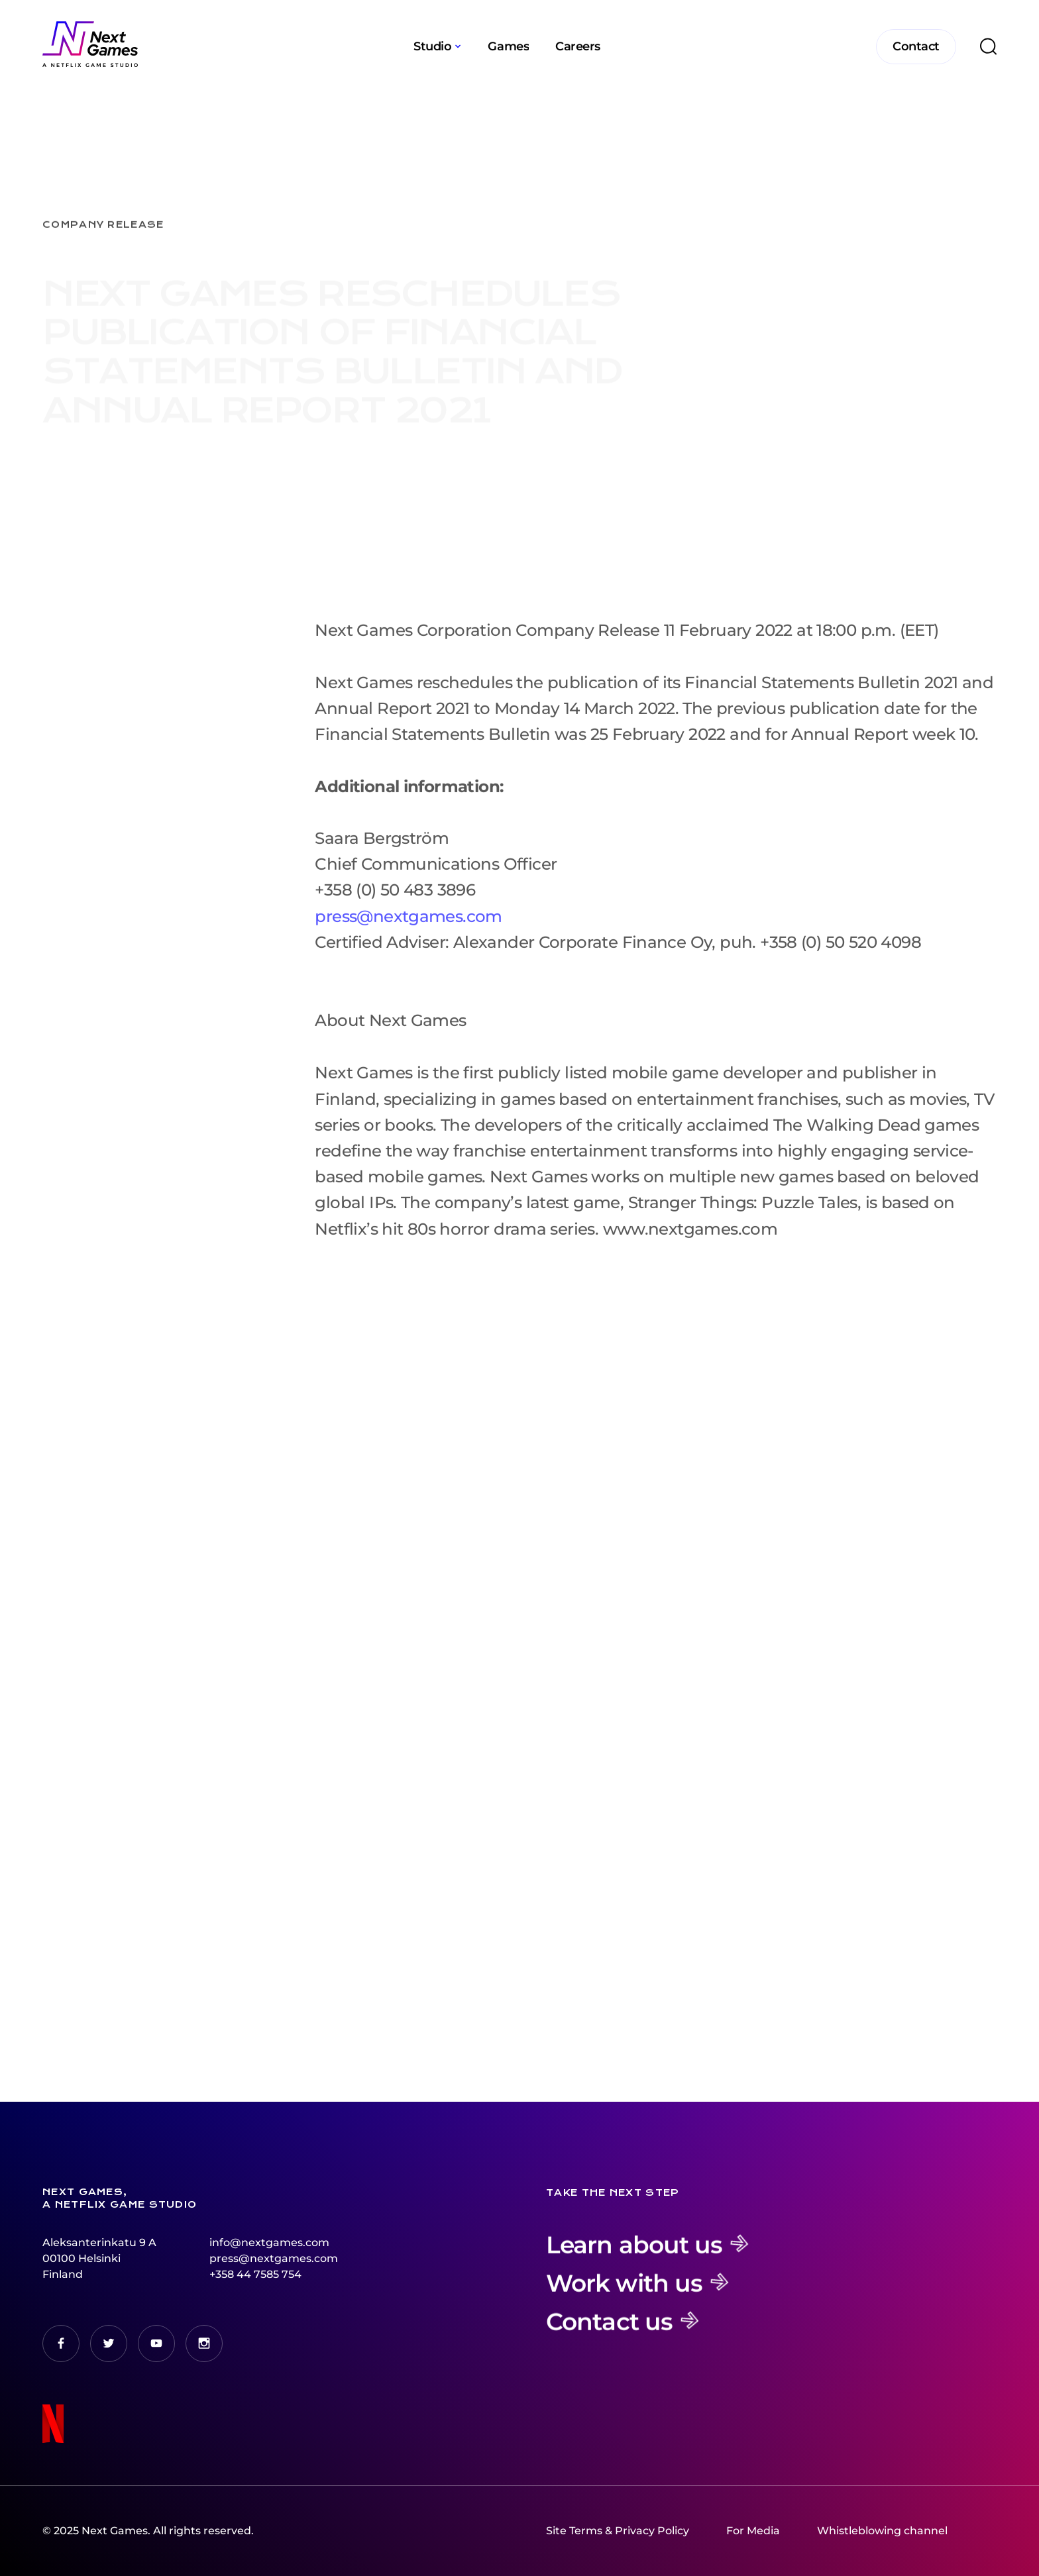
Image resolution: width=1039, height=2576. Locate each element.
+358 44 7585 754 (255, 2274)
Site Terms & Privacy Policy (617, 2530)
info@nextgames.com (269, 2242)
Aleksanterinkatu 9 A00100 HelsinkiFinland (99, 2258)
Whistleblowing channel (882, 2530)
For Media (753, 2530)
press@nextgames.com (408, 928)
